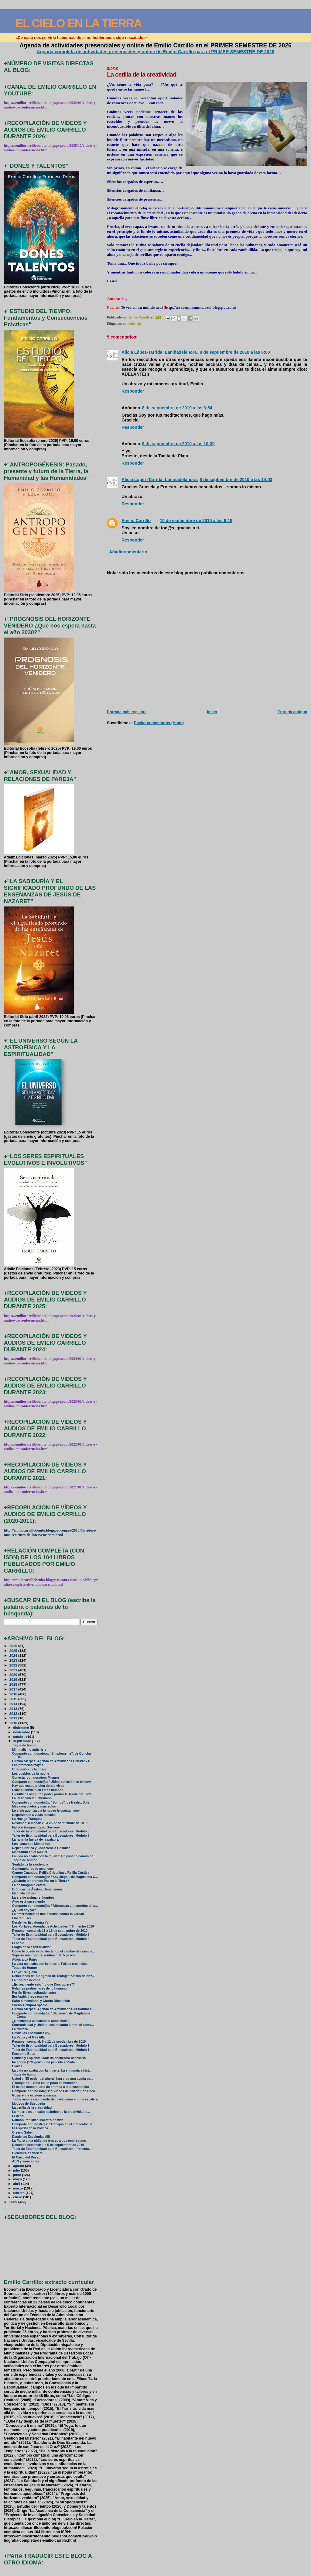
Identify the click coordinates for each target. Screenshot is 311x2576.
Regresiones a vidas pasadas (34, 1815)
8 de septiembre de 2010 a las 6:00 (235, 352)
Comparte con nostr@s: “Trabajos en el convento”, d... (53, 2124)
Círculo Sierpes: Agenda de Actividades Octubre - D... (52, 1761)
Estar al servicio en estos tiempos (37, 1790)
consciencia (132, 323)
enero (18, 2197)
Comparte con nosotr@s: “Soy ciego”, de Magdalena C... (55, 1877)
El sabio (18, 1943)
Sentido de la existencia (30, 1864)
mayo (18, 2179)
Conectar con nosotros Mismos (36, 1777)
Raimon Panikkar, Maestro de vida (37, 2120)
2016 (13, 1694)
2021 (13, 1670)
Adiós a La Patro (24, 1959)
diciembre (21, 1727)
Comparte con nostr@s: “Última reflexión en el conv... (53, 1781)
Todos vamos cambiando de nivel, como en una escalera (55, 2099)
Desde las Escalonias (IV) (31, 2033)
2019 (13, 1679)
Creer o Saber (22, 2132)
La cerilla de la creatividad (32, 2107)
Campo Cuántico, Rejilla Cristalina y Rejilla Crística (50, 1872)
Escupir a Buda (23, 2053)
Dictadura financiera (27, 2153)
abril (17, 2184)
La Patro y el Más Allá (28, 2037)
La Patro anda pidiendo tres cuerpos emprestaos (49, 2140)
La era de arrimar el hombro (33, 1897)
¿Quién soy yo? (24, 1910)
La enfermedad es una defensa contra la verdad (48, 1914)
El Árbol (18, 2116)
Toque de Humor (24, 1967)
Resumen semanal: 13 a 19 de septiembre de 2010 (49, 1930)
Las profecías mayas (27, 1765)
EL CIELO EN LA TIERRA (78, 23)
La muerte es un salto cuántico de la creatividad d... (51, 2111)
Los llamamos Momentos (31, 1843)
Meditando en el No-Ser (29, 1852)
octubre (19, 1737)
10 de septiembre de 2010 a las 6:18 (196, 520)
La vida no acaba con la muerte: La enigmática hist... (52, 2070)
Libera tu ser (21, 1918)
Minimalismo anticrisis (29, 1749)
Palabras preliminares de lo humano (39, 1988)
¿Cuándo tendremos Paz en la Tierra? (40, 1881)
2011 (13, 1718)
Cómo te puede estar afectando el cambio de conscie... (53, 1951)
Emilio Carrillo (136, 520)
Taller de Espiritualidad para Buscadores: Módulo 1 (51, 2045)
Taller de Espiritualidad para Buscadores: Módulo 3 (51, 1831)
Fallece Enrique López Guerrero (36, 1827)
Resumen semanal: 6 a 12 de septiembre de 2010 (49, 2041)
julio (17, 2170)
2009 (13, 2202)
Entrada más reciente (126, 712)
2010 (13, 1723)
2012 (13, 1713)
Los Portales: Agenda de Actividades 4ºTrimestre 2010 (53, 1926)
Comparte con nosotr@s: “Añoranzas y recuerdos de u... (55, 1905)
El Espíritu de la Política (30, 2128)
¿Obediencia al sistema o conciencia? (41, 2021)
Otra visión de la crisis (29, 1769)
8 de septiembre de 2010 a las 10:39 (178, 443)
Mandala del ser (24, 1893)
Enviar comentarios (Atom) (159, 723)
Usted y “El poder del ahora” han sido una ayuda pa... (52, 2078)
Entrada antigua (292, 712)
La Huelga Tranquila (27, 1819)
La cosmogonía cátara (29, 1885)
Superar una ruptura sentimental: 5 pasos (43, 1955)
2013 (13, 1709)
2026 (13, 1646)
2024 (13, 1655)
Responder (132, 391)
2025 (13, 1651)
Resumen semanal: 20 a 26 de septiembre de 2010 (49, 1823)
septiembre (22, 1741)
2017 (13, 1689)
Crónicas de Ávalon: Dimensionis (37, 1889)
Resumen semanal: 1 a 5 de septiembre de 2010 (48, 2145)
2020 (13, 1675)
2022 (13, 1665)
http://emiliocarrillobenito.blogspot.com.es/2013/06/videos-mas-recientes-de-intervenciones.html (50, 1532)
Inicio (212, 712)
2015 (13, 1699)
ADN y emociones (25, 2161)
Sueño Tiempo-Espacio (29, 2005)
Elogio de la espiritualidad (32, 1947)
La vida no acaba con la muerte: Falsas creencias (49, 1964)
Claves (17, 2066)
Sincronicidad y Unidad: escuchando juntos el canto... (53, 2025)
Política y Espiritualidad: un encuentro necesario (49, 2058)
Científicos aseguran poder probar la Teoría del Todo (52, 1794)
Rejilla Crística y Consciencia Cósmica (41, 1848)
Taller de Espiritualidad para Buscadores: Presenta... (52, 2149)
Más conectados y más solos (34, 1806)
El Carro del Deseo (26, 2157)
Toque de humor (24, 1745)
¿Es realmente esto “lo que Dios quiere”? (43, 1984)
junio (17, 2175)
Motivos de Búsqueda (28, 2103)
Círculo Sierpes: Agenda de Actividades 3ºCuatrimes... (53, 2009)
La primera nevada (26, 1980)
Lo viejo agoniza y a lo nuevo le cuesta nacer (46, 1810)
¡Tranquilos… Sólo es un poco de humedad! (45, 2083)
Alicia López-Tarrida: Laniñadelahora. (159, 352)
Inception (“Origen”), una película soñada (43, 2062)
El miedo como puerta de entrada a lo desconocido (50, 2087)
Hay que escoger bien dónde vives (38, 1785)
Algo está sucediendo (28, 1901)
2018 (13, 1684)
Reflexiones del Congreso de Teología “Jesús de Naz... (53, 1976)
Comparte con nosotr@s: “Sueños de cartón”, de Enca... (54, 2091)
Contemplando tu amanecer (33, 1868)
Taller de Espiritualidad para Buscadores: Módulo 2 (51, 1934)
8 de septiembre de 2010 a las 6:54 (177, 407)
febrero (19, 2193)
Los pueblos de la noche (30, 1773)
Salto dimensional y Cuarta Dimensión (41, 2001)
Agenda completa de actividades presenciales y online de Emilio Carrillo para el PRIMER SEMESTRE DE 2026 (156, 51)
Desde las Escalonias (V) (31, 1922)
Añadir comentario (128, 551)
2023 (13, 1660)
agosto (19, 2166)
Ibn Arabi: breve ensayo (30, 1996)
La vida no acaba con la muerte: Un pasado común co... (54, 1856)
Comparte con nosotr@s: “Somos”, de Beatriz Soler (51, 1802)
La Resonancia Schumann (32, 1798)
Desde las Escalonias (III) (31, 2136)
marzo (18, 2188)
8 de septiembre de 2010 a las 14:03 (236, 479)
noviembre (22, 1732)
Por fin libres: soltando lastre (34, 1992)
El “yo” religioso (24, 1972)
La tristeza (20, 2029)
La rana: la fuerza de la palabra (35, 1839)
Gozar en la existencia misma (34, 2095)
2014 (13, 1704)
